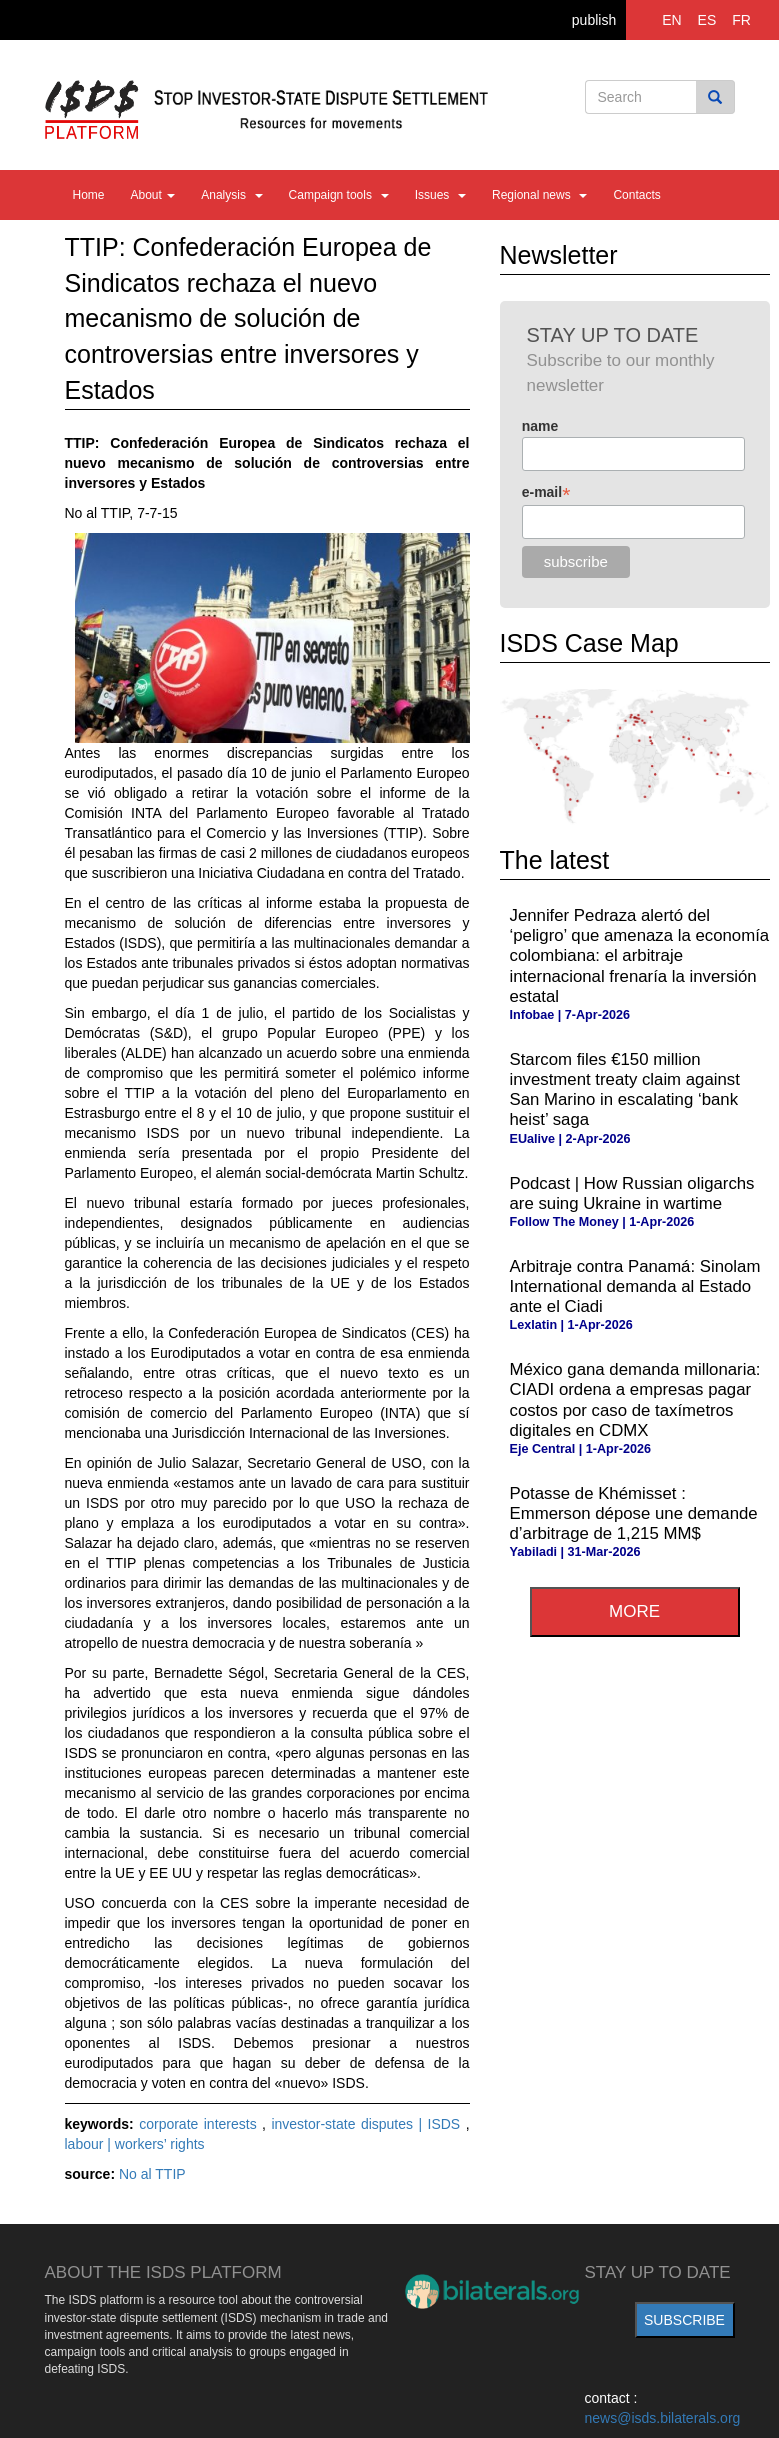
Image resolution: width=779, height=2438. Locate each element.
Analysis (231, 195)
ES (707, 20)
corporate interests (200, 2124)
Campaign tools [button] (339, 195)
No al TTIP (152, 2174)
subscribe (684, 2320)
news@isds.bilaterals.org (663, 2418)
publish (594, 20)
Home (89, 195)
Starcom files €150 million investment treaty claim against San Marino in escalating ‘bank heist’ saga (625, 1089)
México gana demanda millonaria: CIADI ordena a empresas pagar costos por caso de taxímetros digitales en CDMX (635, 1399)
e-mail (546, 492)
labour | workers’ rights (135, 2144)
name (540, 426)
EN (671, 20)
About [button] (153, 195)
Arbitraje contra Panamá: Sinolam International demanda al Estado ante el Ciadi (635, 1286)
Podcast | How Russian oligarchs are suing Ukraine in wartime (632, 1193)
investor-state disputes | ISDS (368, 2124)
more (634, 1611)
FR (741, 20)
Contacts (636, 195)
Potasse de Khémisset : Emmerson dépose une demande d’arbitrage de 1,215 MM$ (634, 1513)
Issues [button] (440, 195)
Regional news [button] (539, 195)
